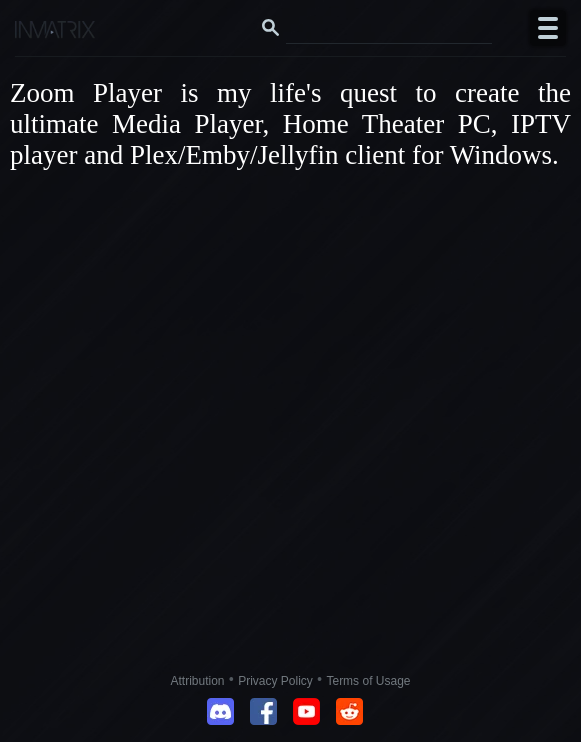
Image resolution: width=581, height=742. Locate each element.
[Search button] (271, 28)
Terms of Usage (368, 681)
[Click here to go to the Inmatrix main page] (55, 32)
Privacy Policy (275, 681)
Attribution (198, 681)
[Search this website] (389, 28)
